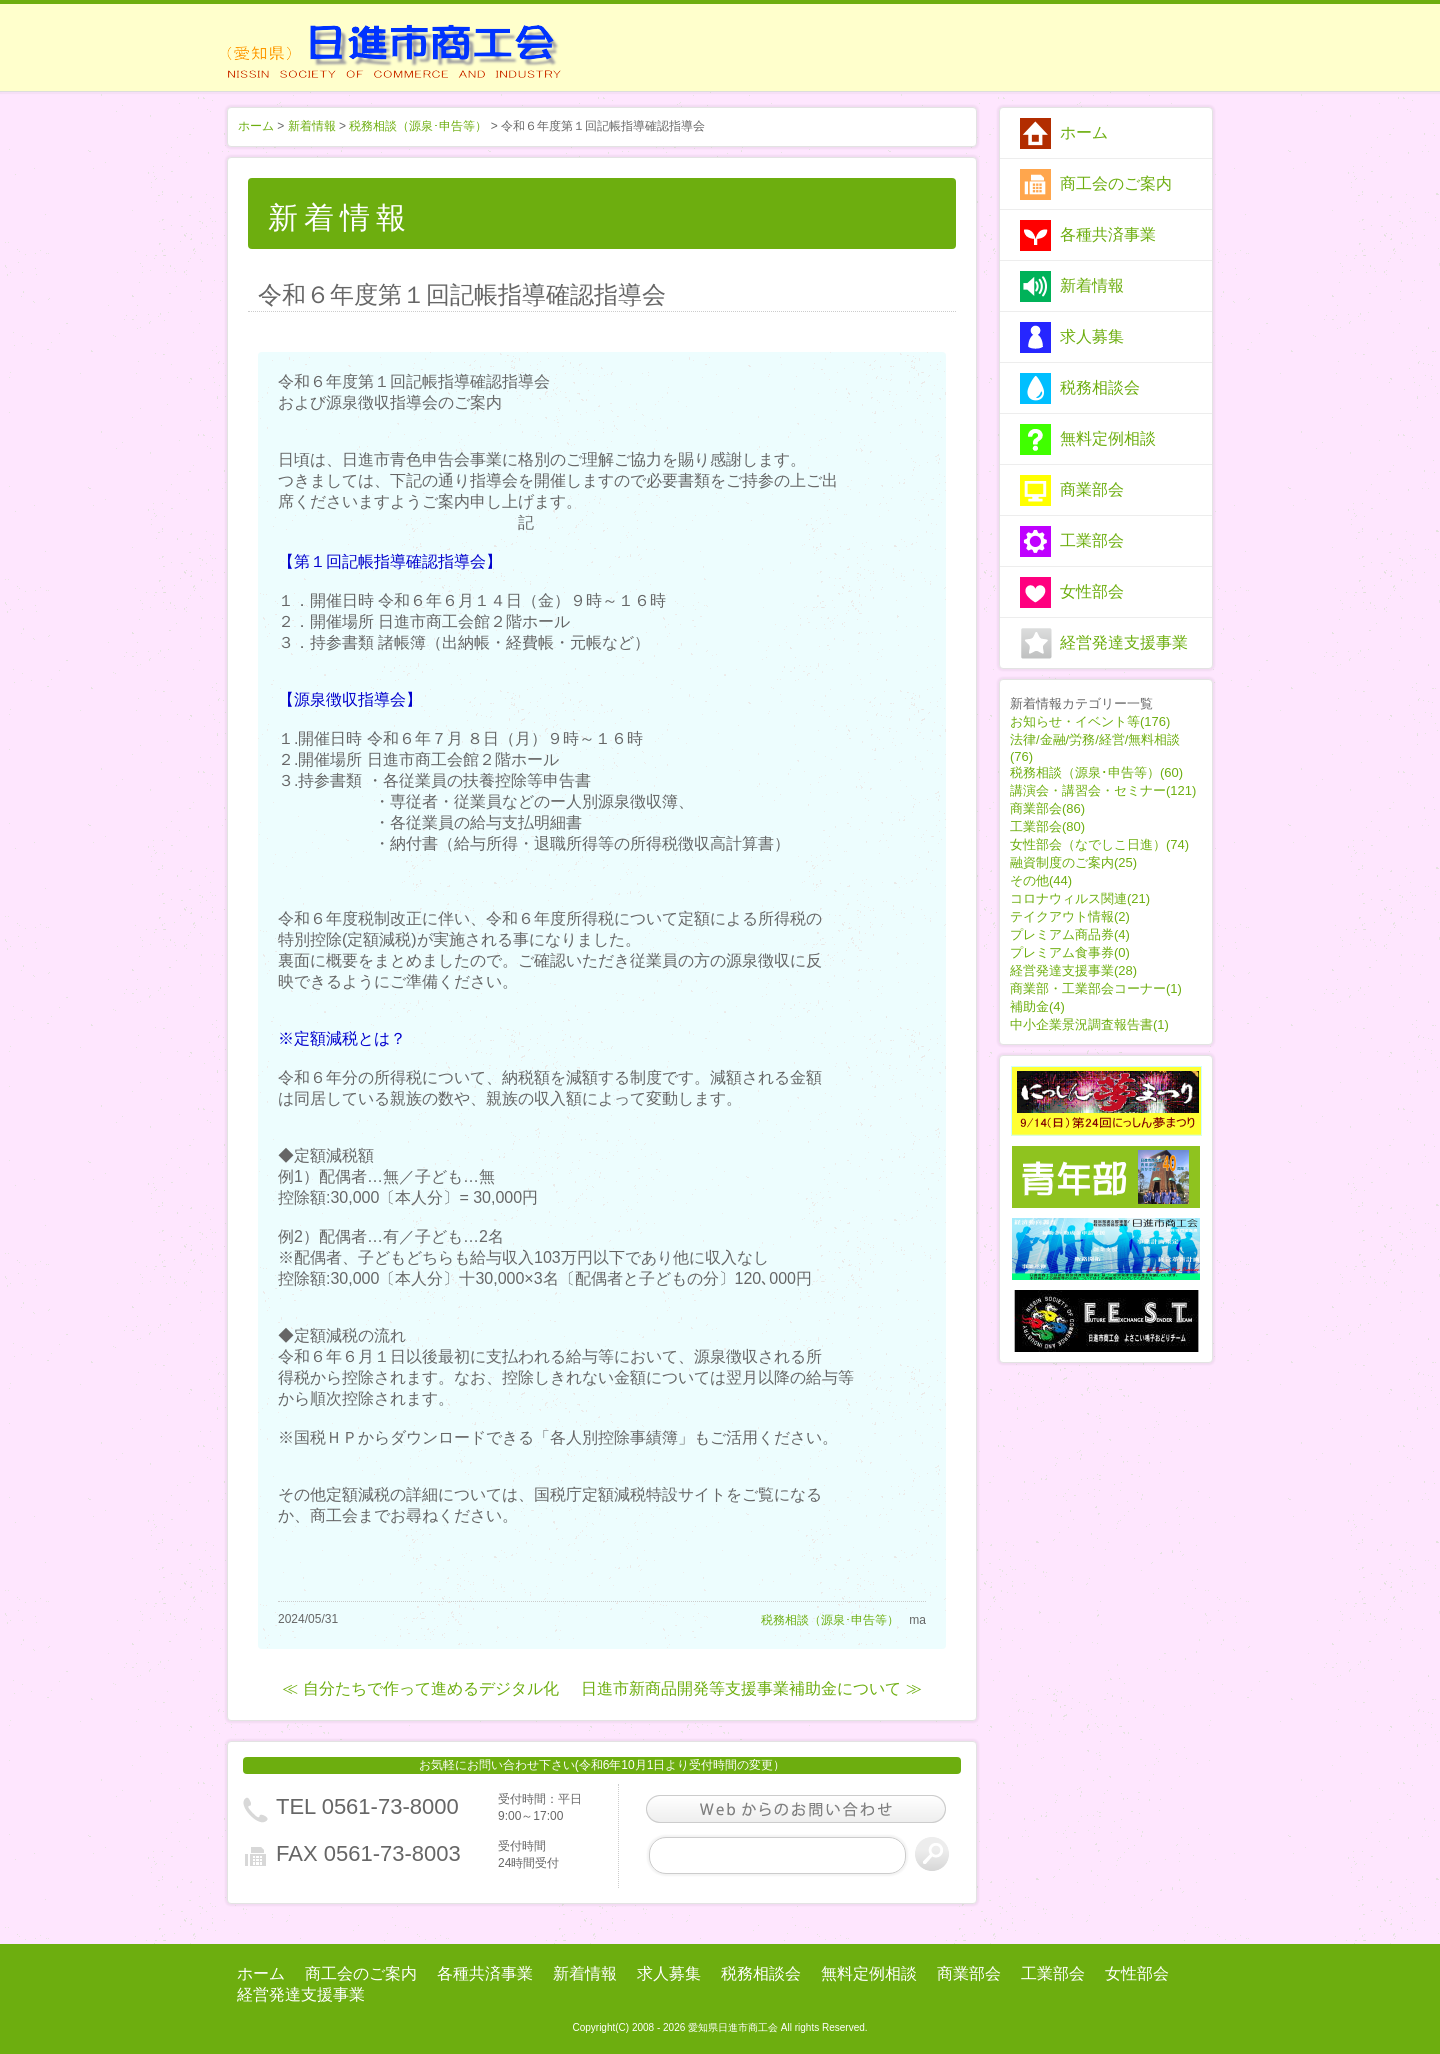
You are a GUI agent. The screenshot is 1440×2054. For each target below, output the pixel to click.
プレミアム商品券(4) (1070, 934)
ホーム (1084, 132)
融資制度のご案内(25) (1073, 862)
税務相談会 (1100, 387)
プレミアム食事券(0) (1070, 952)
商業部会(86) (1047, 808)
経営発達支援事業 (1124, 642)
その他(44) (1041, 880)
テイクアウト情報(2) (1070, 916)
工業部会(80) (1047, 826)
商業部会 (1092, 489)
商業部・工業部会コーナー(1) (1096, 988)
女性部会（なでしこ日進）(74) (1099, 844)
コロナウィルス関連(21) (1080, 898)
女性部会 (1092, 591)
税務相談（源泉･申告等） (418, 126)
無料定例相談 (1108, 438)
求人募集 (1092, 336)
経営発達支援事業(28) (1073, 970)
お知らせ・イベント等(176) (1090, 721)
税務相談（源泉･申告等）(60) (1096, 772)
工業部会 (1092, 540)
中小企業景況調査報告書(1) (1089, 1024)
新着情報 (1092, 285)
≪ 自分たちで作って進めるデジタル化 (420, 1688)
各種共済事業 (1108, 234)
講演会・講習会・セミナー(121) (1103, 790)
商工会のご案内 (1116, 183)
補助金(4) (1037, 1006)
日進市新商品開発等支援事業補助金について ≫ (751, 1688)
